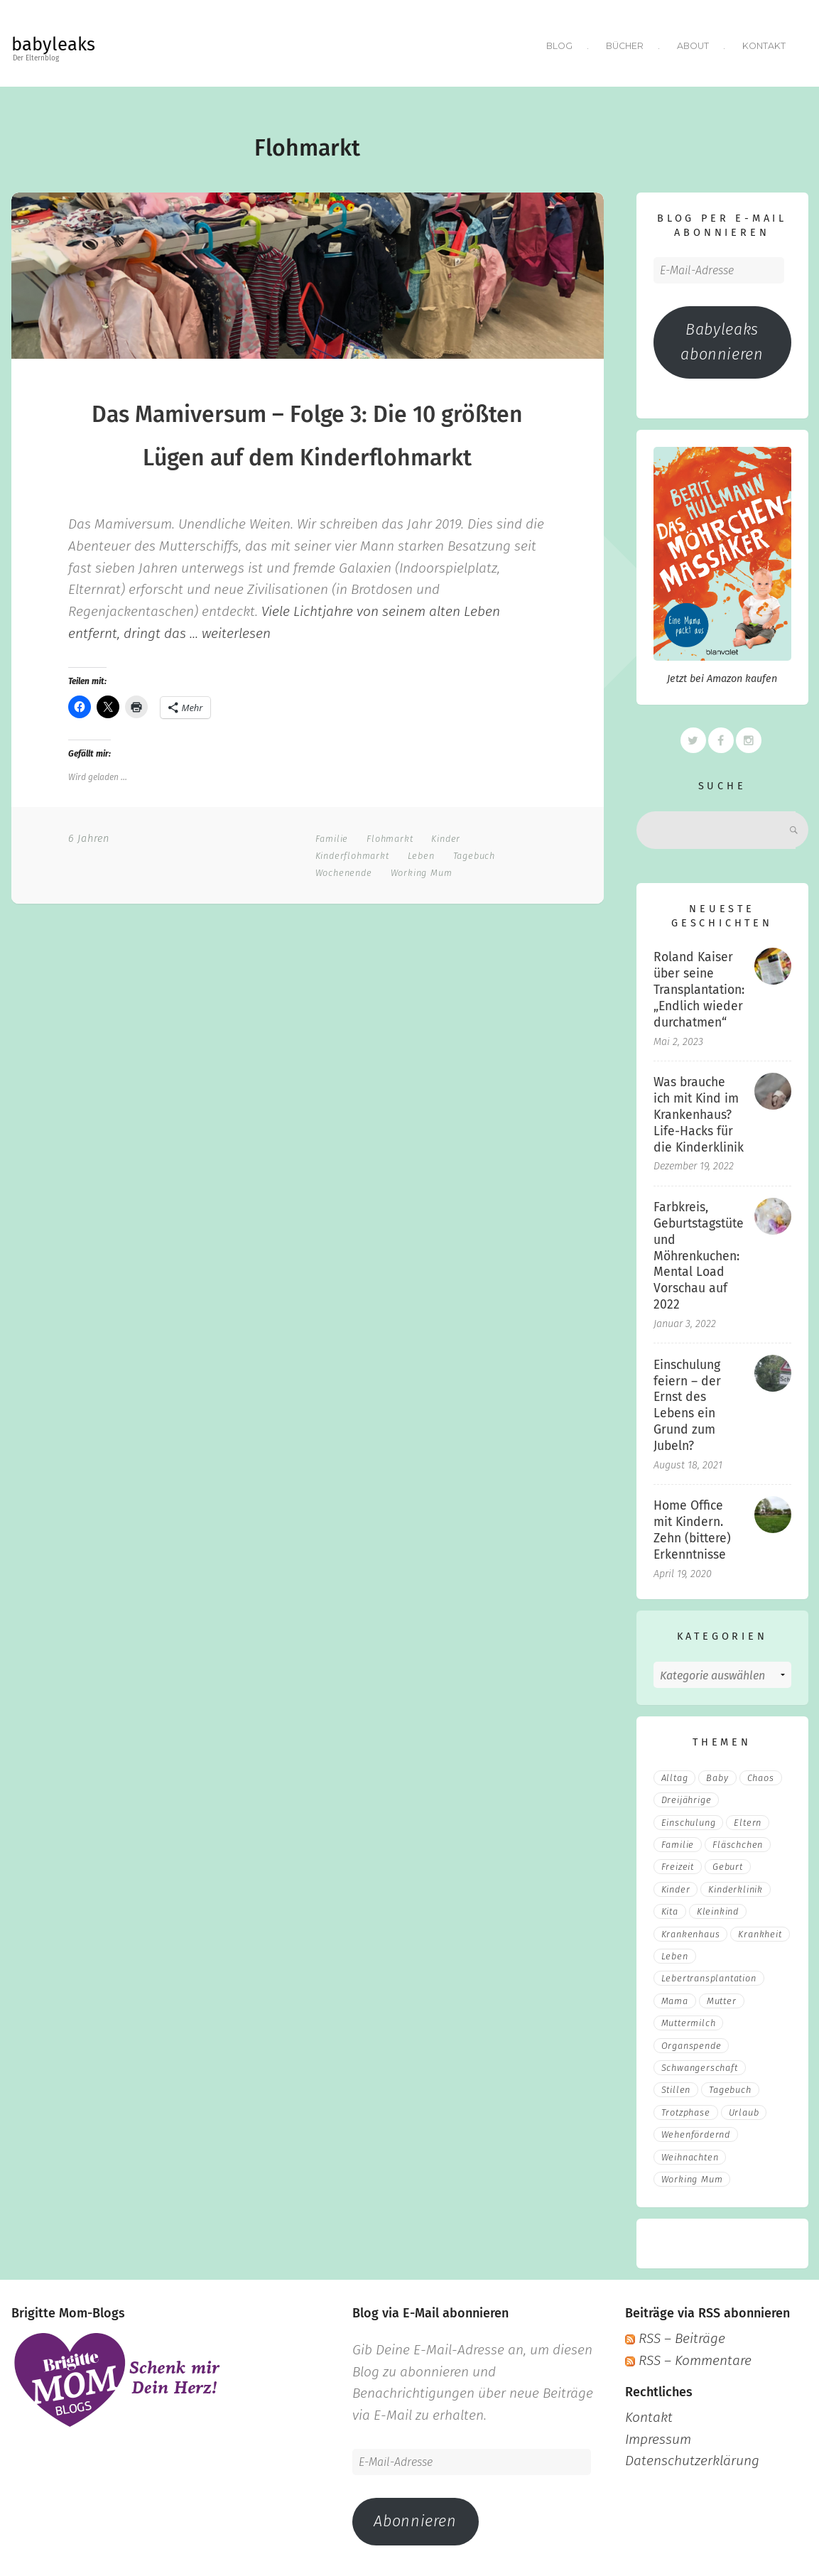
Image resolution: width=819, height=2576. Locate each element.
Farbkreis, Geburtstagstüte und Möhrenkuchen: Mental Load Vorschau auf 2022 (698, 1252)
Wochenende (343, 869)
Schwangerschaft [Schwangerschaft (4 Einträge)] (699, 2064)
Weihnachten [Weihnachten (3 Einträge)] (690, 2153)
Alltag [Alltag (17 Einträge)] (674, 1774)
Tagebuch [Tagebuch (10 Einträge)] (730, 2087)
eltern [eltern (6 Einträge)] (747, 1819)
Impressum (658, 2436)
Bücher (623, 44)
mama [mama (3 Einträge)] (674, 1997)
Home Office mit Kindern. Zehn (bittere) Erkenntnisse (692, 1527)
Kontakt (764, 44)
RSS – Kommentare (688, 2357)
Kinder (445, 835)
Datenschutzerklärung (692, 2458)
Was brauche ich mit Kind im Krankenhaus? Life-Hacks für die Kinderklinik (698, 1111)
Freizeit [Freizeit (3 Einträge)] (677, 1863)
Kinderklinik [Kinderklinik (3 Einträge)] (735, 1885)
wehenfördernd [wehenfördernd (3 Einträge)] (695, 2131)
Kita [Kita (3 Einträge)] (669, 1908)
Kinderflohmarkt (352, 852)
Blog (556, 44)
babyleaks (53, 44)
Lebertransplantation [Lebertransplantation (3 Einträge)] (708, 1975)
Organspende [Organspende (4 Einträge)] (691, 2042)
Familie (332, 835)
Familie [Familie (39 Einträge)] (678, 1841)
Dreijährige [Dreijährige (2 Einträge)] (686, 1797)
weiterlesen (236, 630)
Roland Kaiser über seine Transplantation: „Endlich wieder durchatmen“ (698, 987)
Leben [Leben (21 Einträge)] (674, 1952)
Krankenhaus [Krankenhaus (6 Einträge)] (690, 1930)
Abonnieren (415, 2518)
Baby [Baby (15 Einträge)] (717, 1774)
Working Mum (421, 869)
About (692, 44)
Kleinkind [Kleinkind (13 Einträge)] (718, 1908)
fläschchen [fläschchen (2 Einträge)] (737, 1841)
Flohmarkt (390, 835)
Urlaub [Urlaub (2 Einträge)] (744, 2109)
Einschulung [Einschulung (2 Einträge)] (688, 1819)
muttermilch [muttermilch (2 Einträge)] (688, 2019)
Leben (421, 852)
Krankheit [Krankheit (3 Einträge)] (759, 1930)
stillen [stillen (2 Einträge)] (676, 2087)
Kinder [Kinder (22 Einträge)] (675, 1885)
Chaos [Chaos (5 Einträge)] (760, 1774)
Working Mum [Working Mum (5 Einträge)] (692, 2175)
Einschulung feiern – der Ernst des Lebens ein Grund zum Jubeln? (687, 1402)
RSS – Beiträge (675, 2335)
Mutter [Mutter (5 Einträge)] (722, 1997)
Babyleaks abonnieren (721, 339)
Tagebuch (474, 852)
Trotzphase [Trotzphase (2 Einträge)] (685, 2109)
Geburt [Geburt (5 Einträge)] (727, 1863)
